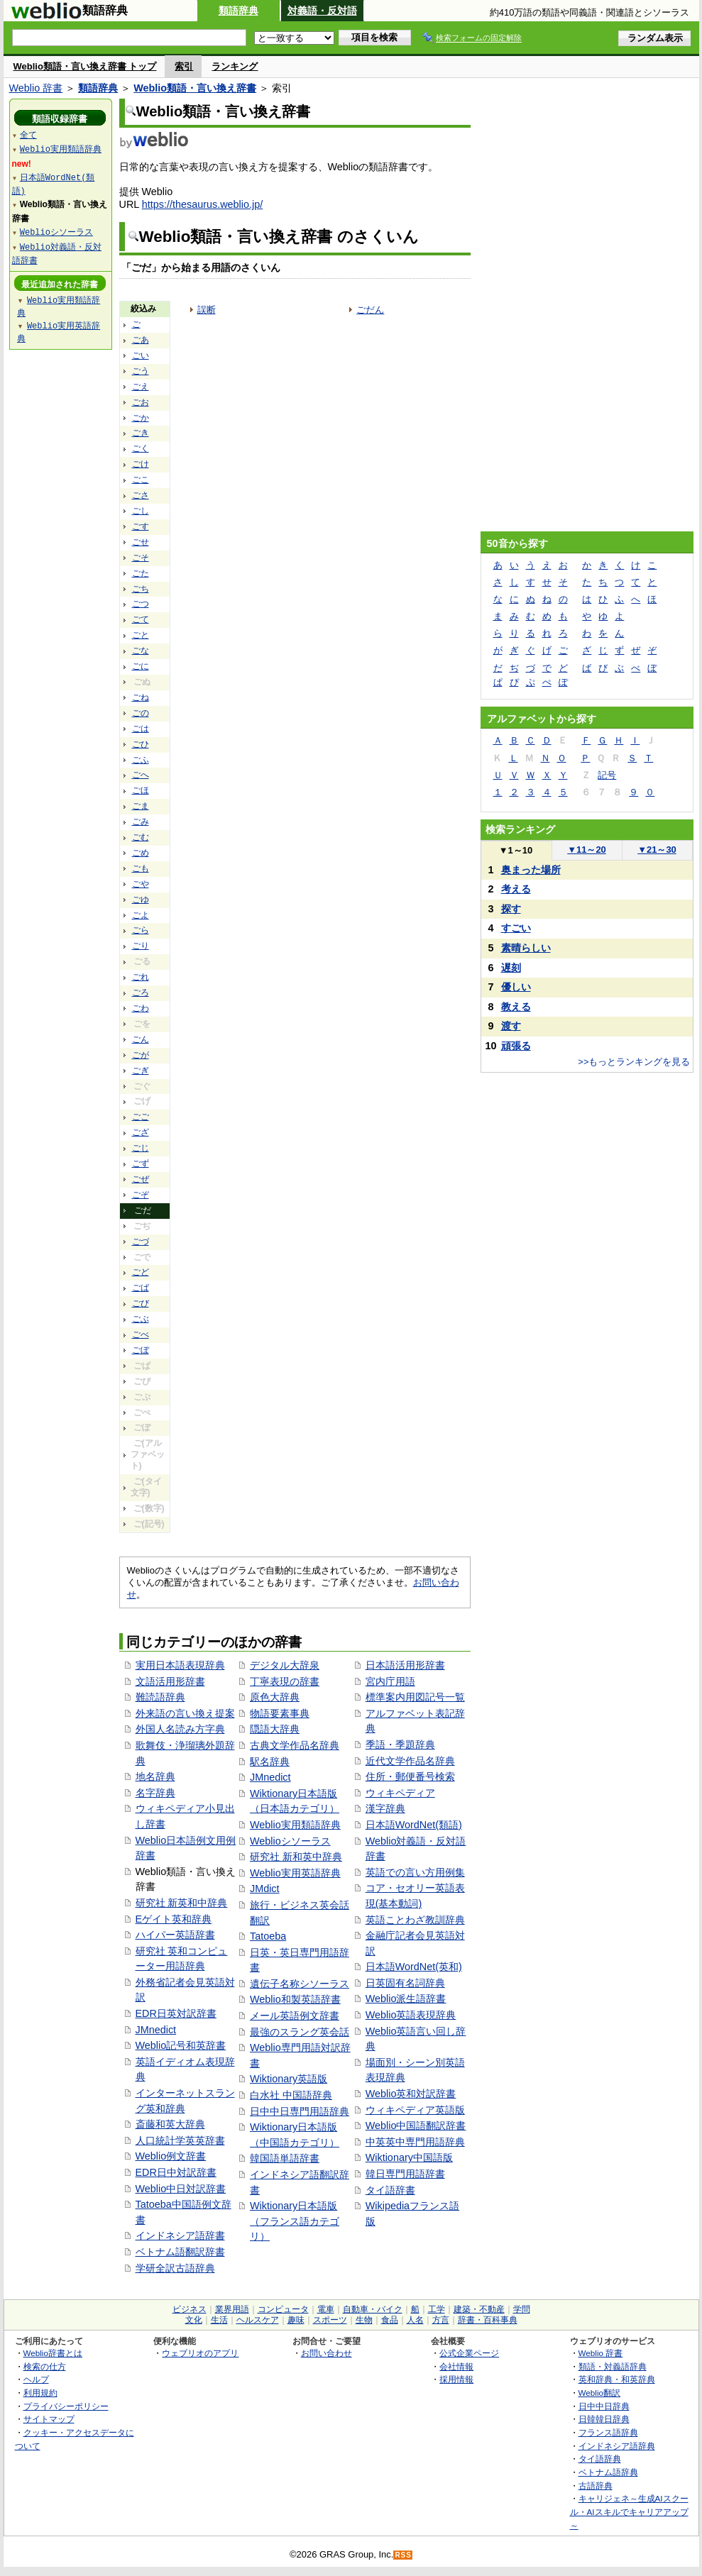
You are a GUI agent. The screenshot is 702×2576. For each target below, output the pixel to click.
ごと (140, 635)
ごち (140, 589)
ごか (140, 418)
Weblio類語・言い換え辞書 (194, 88)
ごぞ (140, 1195)
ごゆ (140, 900)
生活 (219, 2320)
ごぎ (140, 1071)
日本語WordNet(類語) (414, 1824)
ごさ (140, 495)
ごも (140, 868)
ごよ (140, 915)
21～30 (656, 849)
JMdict (265, 1888)
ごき (140, 433)
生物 (364, 2320)
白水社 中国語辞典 (291, 2095)
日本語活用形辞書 (405, 1665)
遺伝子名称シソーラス (299, 1983)
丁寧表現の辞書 (284, 1681)
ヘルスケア (257, 2320)
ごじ (140, 1148)
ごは (140, 729)
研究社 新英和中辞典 (182, 1902)
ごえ (140, 387)
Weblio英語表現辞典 (411, 2015)
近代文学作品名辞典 (410, 1761)
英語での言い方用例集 (415, 1872)
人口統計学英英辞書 (180, 2140)
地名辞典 (155, 1776)
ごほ (140, 790)
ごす (140, 526)
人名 (415, 2320)
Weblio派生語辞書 (406, 1998)
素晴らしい (526, 947)
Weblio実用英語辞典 (295, 1873)
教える (516, 1006)
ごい (140, 355)
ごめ (140, 853)
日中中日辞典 (604, 2406)
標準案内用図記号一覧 (415, 1697)
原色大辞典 (275, 1697)
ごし (140, 511)
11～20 (586, 849)
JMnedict (156, 2029)
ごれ (140, 977)
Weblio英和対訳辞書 (411, 2093)
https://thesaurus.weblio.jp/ (202, 204)
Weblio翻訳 (599, 2392)
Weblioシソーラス (290, 1841)
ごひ (140, 744)
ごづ (140, 1241)
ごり (140, 946)
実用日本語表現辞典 (180, 1665)
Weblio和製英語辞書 (295, 1999)
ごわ (140, 1008)
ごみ (140, 822)
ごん (140, 1039)
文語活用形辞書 (170, 1681)
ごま (140, 806)
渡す (511, 1026)
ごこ (140, 480)
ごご (140, 1117)
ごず (140, 1163)
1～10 (515, 850)
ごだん (370, 309)
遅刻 (511, 967)
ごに (140, 666)
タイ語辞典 (599, 2458)
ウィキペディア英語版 (415, 2110)
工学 (436, 2309)
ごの (140, 713)
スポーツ (330, 2320)
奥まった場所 (531, 869)
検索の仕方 (44, 2366)
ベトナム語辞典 (608, 2472)
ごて (140, 619)
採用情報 (456, 2379)
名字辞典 (155, 1792)
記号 (607, 775)
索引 (184, 66)
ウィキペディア (400, 1792)
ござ (140, 1132)
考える (516, 889)
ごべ (140, 1334)
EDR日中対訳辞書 (176, 2172)
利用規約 (40, 2392)
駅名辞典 (270, 1761)
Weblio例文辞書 (171, 2156)
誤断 (206, 309)
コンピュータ (283, 2309)
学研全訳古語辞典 (175, 2268)
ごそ (140, 558)
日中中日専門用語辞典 (299, 2111)
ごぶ (140, 1319)
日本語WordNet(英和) (414, 1966)
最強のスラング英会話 (299, 2032)
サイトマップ (49, 2418)
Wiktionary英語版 (288, 2078)
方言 (440, 2320)
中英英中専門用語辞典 (415, 2141)
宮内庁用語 (390, 1681)
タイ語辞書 (390, 2190)
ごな (140, 651)
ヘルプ (36, 2379)
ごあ (140, 340)
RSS (403, 2555)
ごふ (140, 760)
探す (511, 908)
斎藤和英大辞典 (170, 2124)
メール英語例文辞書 (294, 2015)
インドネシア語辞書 (180, 2235)
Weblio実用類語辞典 (295, 1824)
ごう (140, 371)
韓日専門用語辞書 (405, 2173)
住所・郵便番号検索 (410, 1776)
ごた (140, 573)
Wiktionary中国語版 (409, 2157)
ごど (140, 1272)
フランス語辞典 (608, 2432)
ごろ (140, 992)
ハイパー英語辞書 (175, 1934)
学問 (521, 2309)
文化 (193, 2320)
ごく (140, 448)
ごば (140, 1288)
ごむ (140, 837)
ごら (140, 930)
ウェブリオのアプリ (200, 2352)
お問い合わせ (326, 2352)
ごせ (140, 542)
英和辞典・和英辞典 (616, 2379)
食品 (389, 2320)
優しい (516, 987)
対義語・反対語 (322, 10)
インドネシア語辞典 (616, 2445)
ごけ (140, 464)
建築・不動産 (479, 2309)
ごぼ (140, 1350)
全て (28, 134)
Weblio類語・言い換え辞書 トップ (85, 66)
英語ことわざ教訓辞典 (415, 1919)
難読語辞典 (160, 1697)
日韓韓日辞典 (604, 2418)
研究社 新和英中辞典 (296, 1856)
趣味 (296, 2320)
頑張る (516, 1045)
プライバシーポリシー (66, 2406)
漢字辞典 (385, 1808)
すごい (516, 928)
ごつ (140, 604)
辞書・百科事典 (487, 2320)
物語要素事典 (279, 1713)
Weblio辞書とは (52, 2352)
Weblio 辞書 (36, 88)
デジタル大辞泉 (284, 1665)
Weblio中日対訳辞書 (181, 2188)
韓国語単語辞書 (284, 2158)
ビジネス (189, 2309)
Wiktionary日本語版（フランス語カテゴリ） (294, 2221)
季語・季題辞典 (400, 1744)
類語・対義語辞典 (612, 2366)
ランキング (235, 66)
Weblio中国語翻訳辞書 (416, 2125)
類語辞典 (238, 10)
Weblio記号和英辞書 (181, 2045)
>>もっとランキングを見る (634, 1061)
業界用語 (232, 2309)
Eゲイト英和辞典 (174, 1919)
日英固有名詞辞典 (405, 1983)
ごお (140, 402)
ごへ (140, 775)
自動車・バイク (372, 2309)
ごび (140, 1303)
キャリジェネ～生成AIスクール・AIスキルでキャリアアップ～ (629, 2511)
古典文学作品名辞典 (294, 1745)
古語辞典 (595, 2485)
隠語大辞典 (275, 1729)
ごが (140, 1055)
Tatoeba (268, 1936)
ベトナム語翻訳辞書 (180, 2251)
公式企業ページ (469, 2352)
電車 (325, 2309)
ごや (140, 884)
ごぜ (140, 1179)
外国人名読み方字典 (180, 1729)
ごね (140, 697)
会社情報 (456, 2366)
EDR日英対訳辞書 (176, 2013)
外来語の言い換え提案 (185, 1713)
